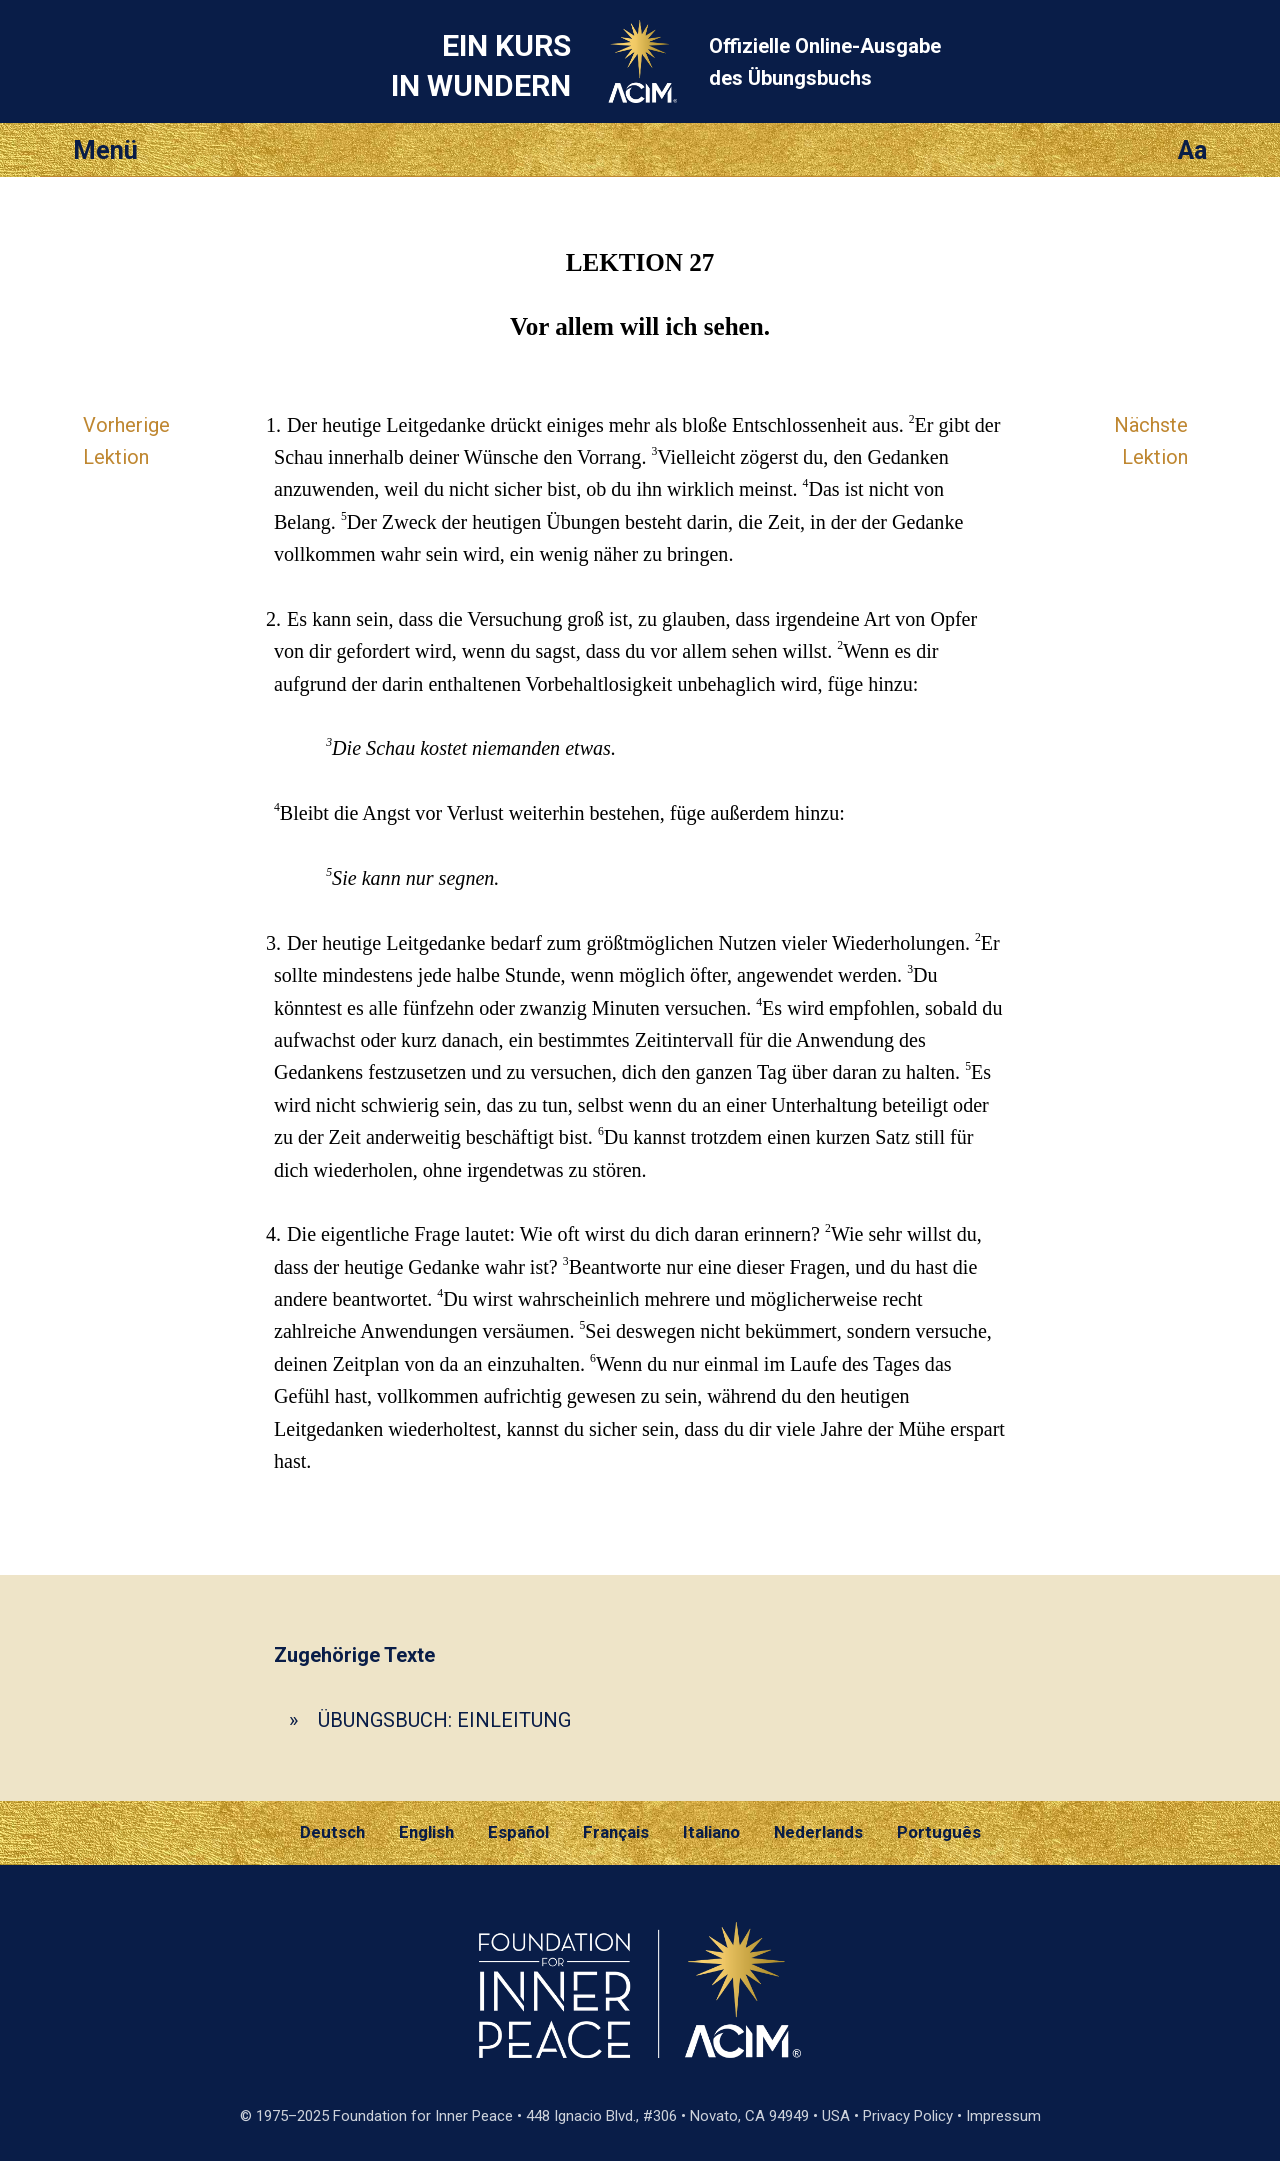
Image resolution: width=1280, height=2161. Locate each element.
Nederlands (818, 1832)
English (426, 1832)
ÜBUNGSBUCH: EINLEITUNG (444, 1720)
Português (939, 1832)
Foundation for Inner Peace (423, 2116)
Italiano (711, 1832)
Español (518, 1832)
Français (616, 1832)
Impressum (1003, 2116)
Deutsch (332, 1832)
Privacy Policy (908, 2116)
